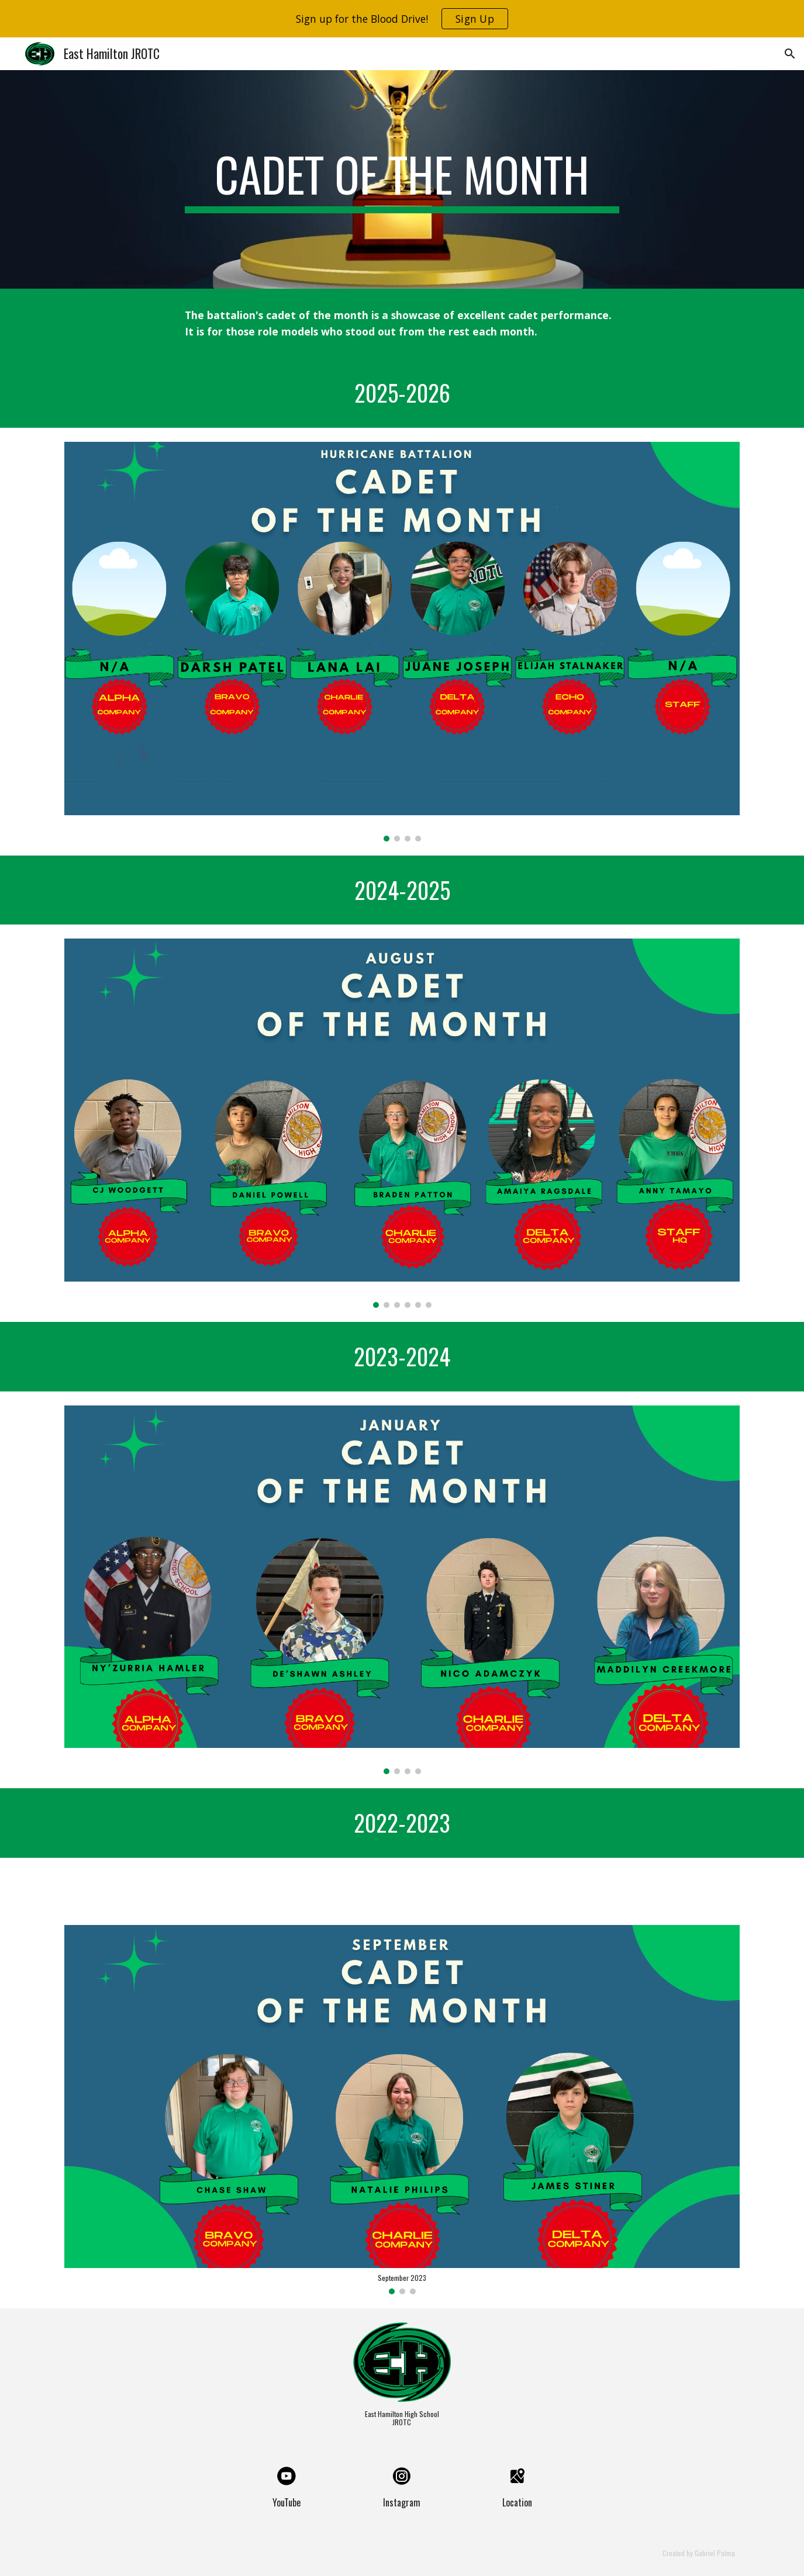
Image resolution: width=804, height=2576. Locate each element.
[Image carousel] (401, 641)
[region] (402, 18)
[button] (790, 54)
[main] (402, 179)
